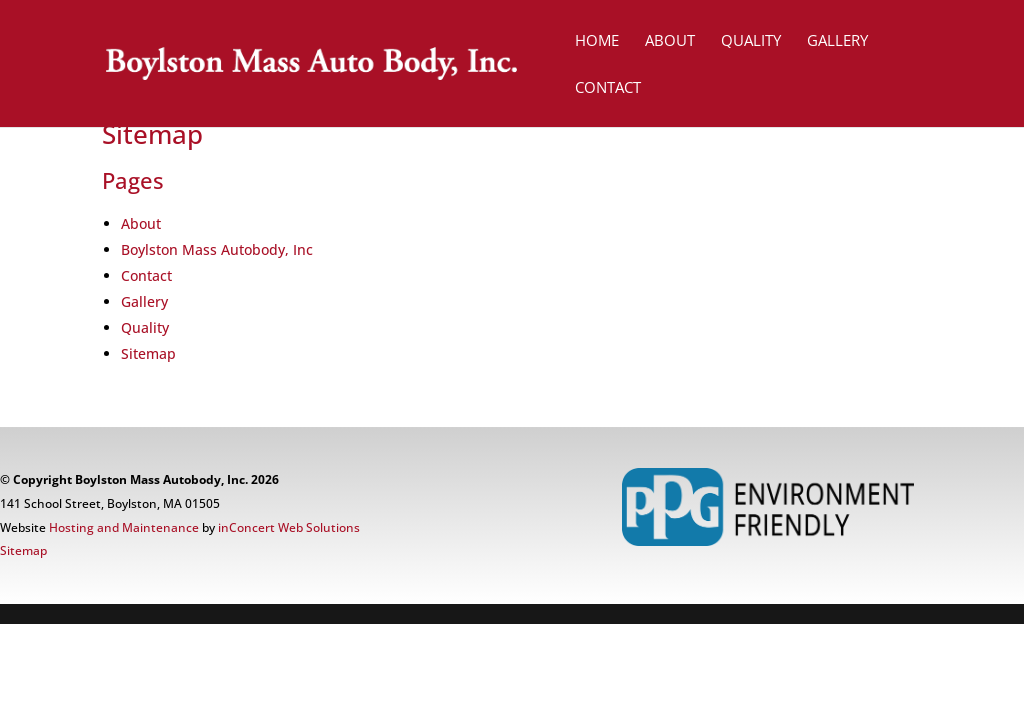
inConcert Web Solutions (289, 527)
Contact (146, 275)
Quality (145, 327)
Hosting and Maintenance (124, 527)
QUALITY (751, 41)
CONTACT (608, 88)
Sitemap (148, 353)
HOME (597, 41)
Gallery (144, 301)
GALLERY (837, 41)
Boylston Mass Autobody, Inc (217, 249)
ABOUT (670, 41)
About (141, 223)
